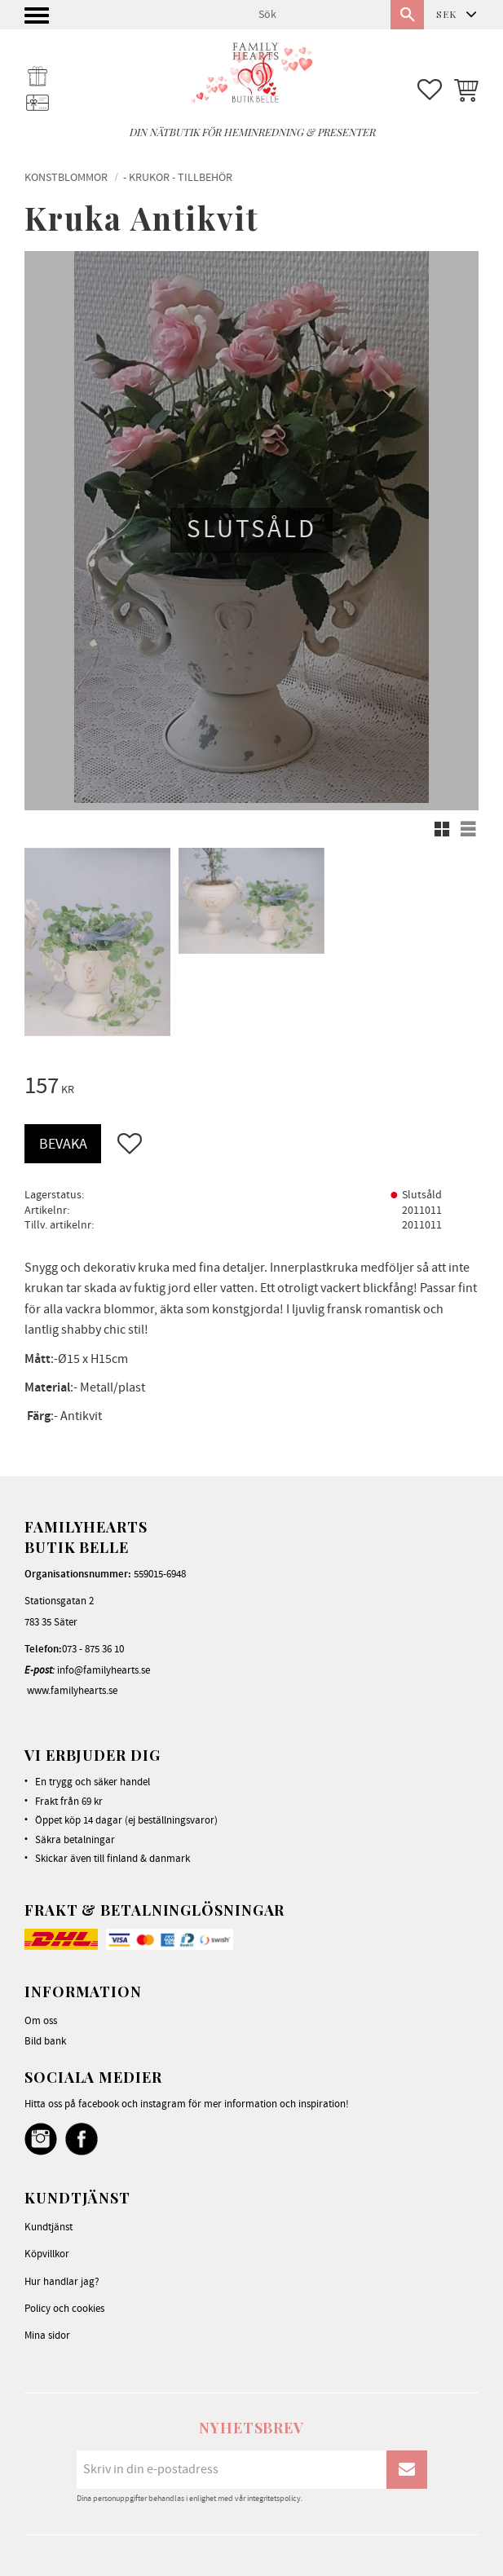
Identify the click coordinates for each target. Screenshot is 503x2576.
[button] (38, 20)
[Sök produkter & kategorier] (317, 14)
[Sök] (407, 14)
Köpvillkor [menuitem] (46, 2254)
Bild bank (45, 2041)
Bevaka (63, 1144)
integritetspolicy (274, 2498)
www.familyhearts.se (72, 1690)
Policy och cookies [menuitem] (64, 2308)
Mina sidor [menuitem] (47, 2335)
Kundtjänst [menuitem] (48, 2227)
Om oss (40, 2020)
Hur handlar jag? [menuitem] (61, 2281)
